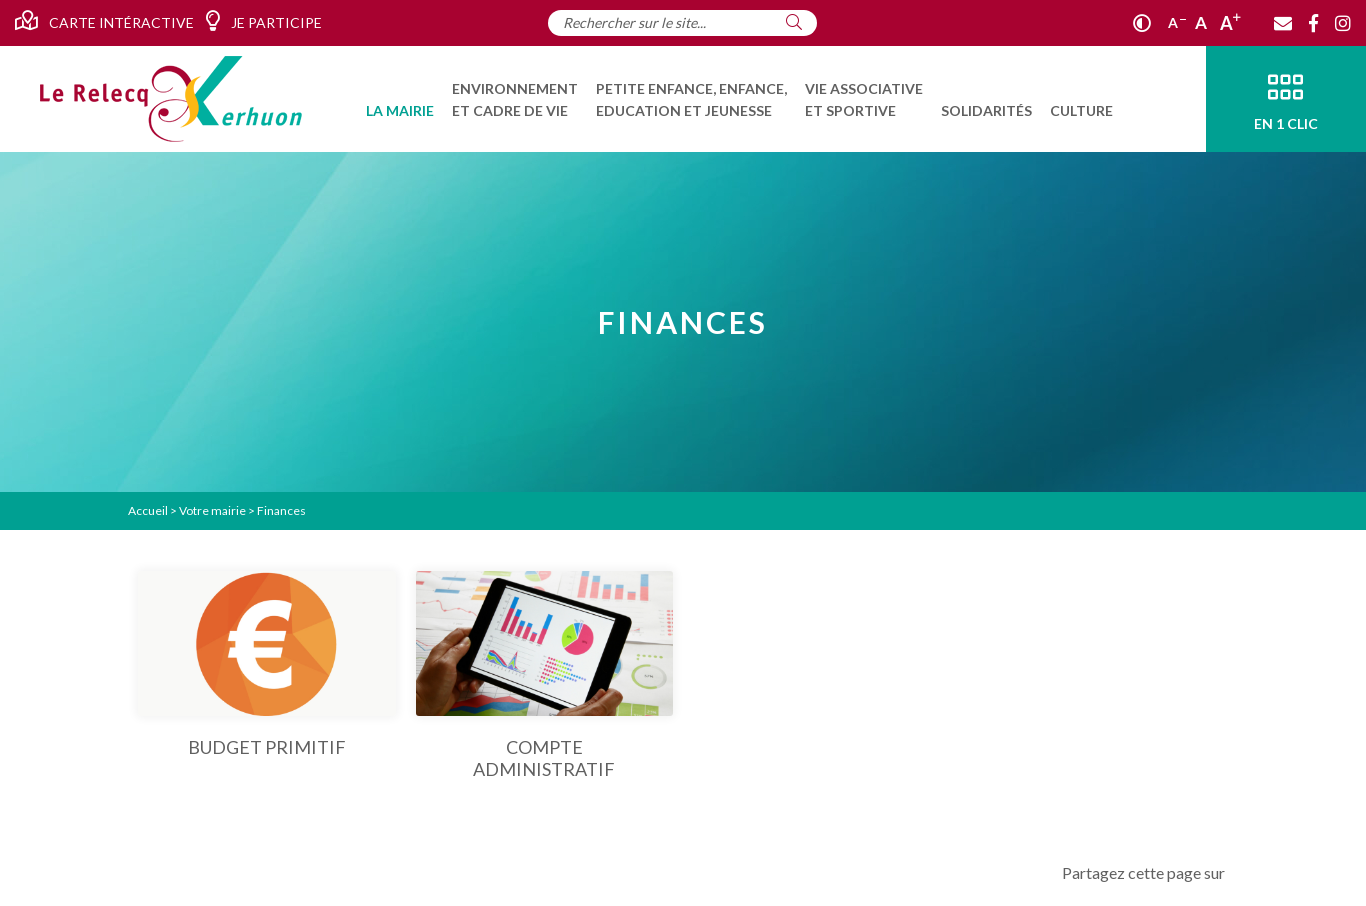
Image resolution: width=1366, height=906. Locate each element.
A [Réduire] (1177, 22)
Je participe (263, 21)
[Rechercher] (794, 22)
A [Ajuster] (1201, 22)
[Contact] (1283, 23)
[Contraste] (1142, 23)
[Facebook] (1313, 23)
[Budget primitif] (267, 664)
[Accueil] (171, 99)
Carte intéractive (104, 21)
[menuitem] (400, 99)
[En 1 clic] (1286, 99)
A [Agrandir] (1230, 23)
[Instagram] (1343, 23)
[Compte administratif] (545, 675)
